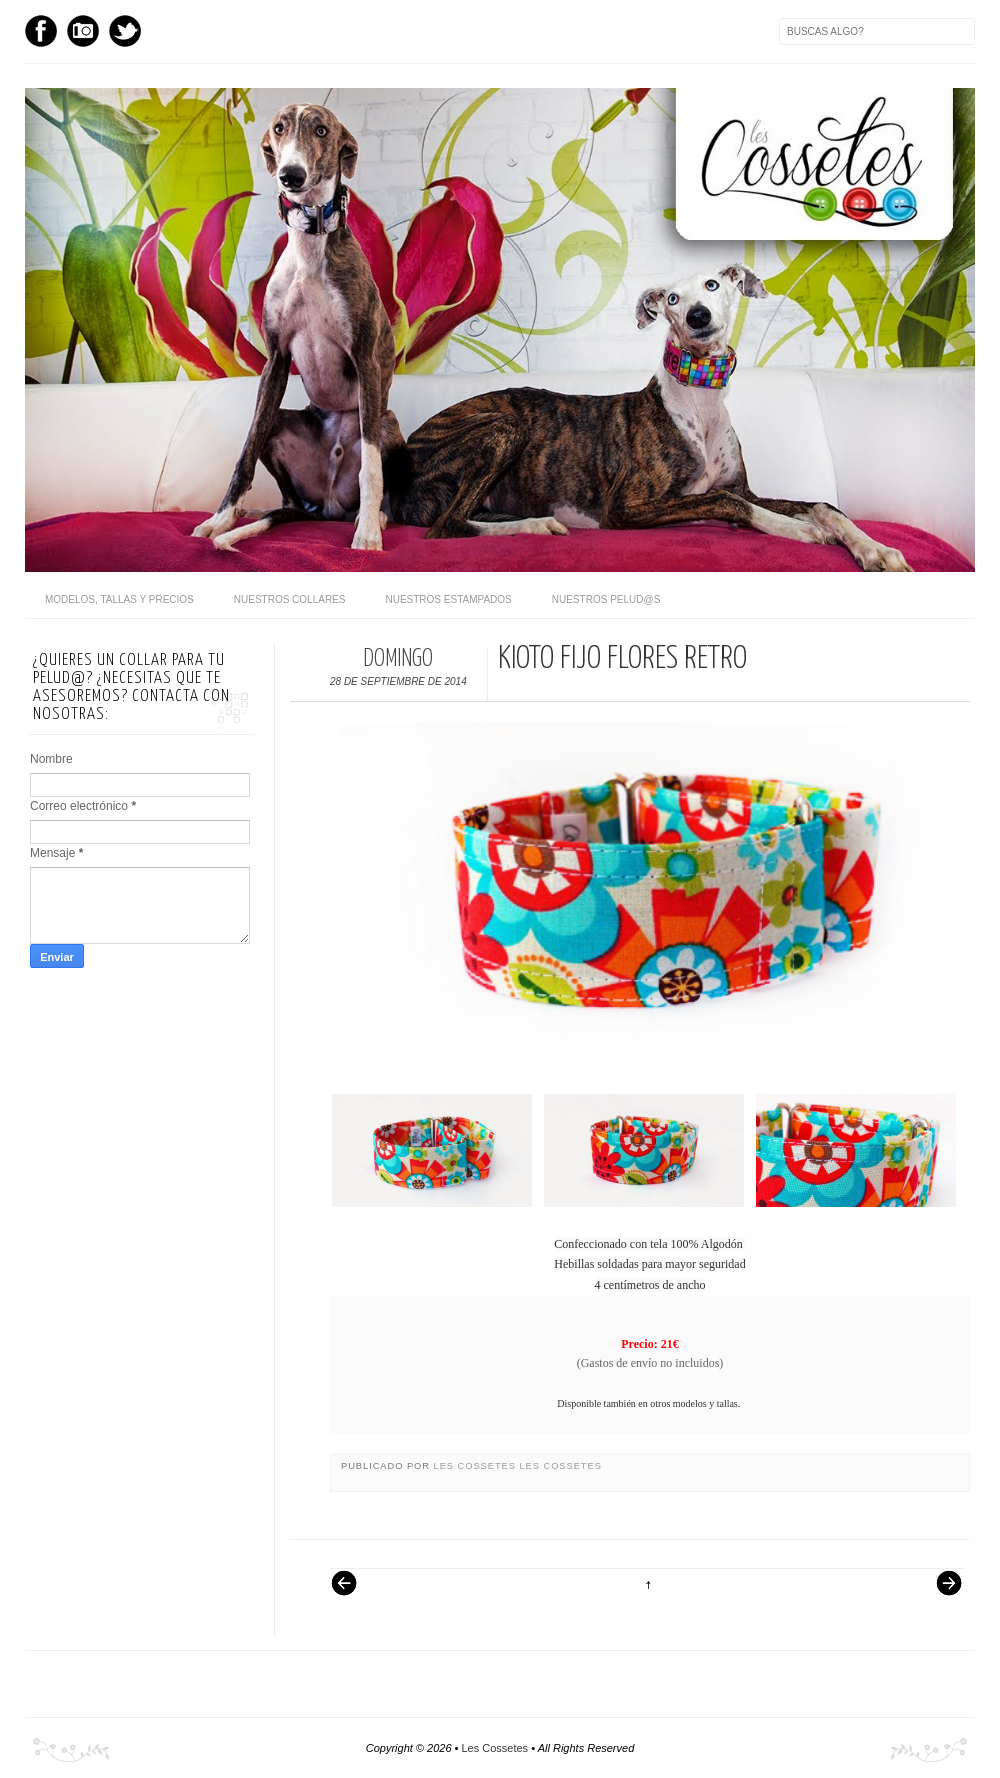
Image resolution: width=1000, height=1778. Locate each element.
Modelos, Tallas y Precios (119, 599)
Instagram (83, 31)
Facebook (41, 31)
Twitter (125, 31)
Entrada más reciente (354, 1593)
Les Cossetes (477, 1466)
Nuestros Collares (290, 599)
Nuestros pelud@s (606, 599)
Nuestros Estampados (448, 599)
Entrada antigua (941, 1593)
